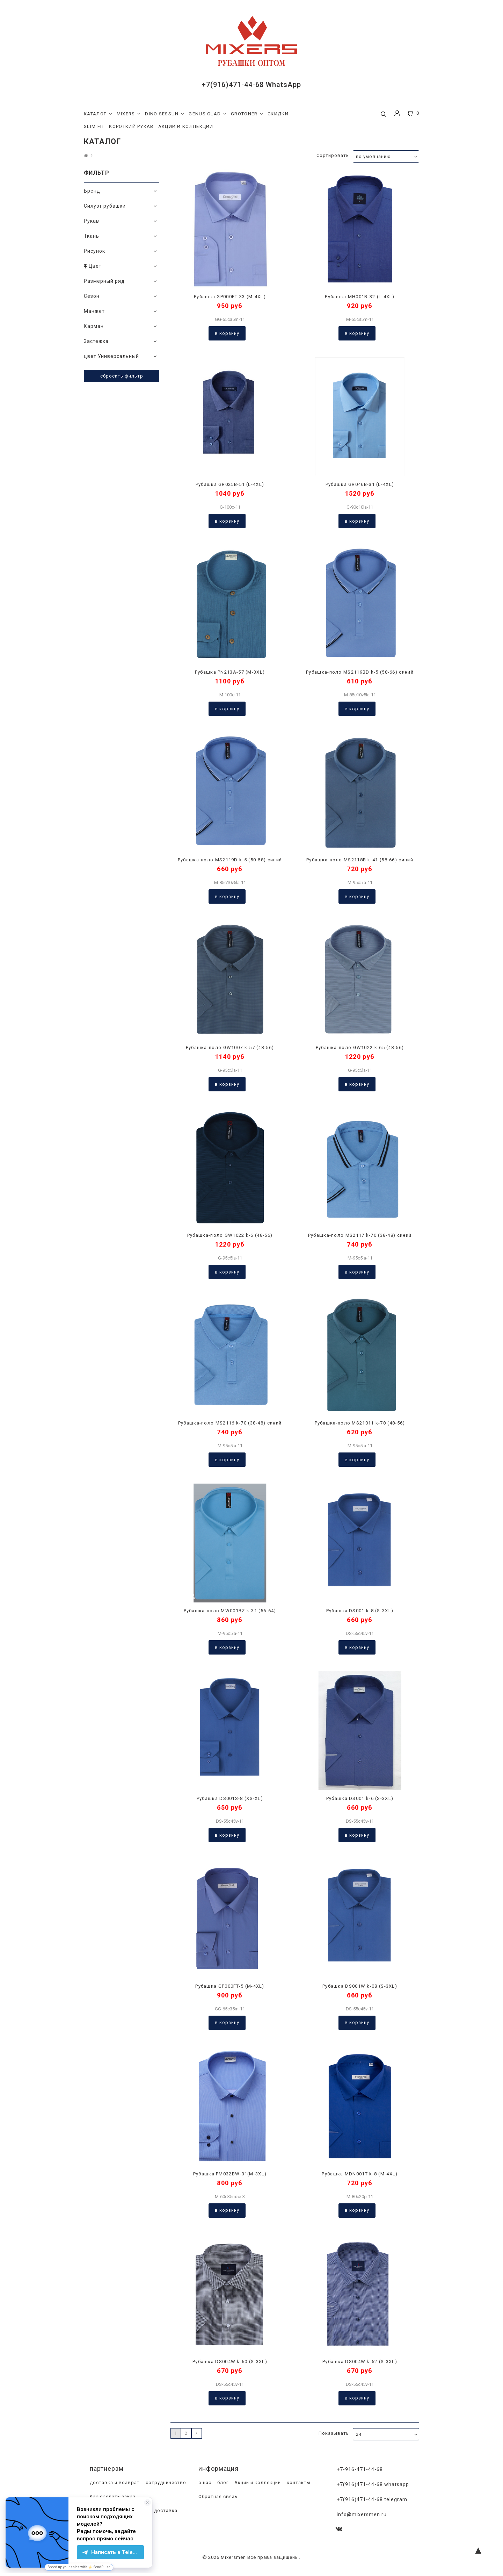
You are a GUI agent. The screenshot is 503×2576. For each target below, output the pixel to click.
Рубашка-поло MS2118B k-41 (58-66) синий (359, 859)
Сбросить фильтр (121, 376)
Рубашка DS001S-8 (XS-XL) (230, 1798)
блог (222, 2482)
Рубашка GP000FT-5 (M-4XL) (229, 1986)
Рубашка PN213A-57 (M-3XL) (230, 672)
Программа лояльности (118, 2510)
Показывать (334, 2433)
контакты (298, 2482)
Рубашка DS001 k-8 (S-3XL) (360, 1610)
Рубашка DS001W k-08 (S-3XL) (359, 1986)
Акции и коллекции (257, 2482)
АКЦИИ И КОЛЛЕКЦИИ (185, 126)
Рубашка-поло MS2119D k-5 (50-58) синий (230, 859)
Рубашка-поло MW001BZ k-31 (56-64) (230, 1610)
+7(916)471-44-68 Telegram (372, 2499)
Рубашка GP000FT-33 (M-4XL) (230, 296)
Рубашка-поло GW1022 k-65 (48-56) (360, 1047)
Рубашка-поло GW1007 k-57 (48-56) (230, 1047)
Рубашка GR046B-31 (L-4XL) (360, 484)
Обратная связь (217, 2496)
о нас (204, 2482)
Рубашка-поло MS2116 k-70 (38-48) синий (230, 1423)
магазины (124, 2524)
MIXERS (129, 114)
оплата (97, 2524)
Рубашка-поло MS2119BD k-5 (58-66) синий (360, 672)
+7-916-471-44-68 (360, 2469)
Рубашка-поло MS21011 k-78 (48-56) (360, 1423)
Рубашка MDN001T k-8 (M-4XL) (360, 2173)
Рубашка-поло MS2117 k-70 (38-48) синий (359, 1235)
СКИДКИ (278, 113)
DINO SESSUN (164, 114)
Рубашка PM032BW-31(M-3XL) (230, 2173)
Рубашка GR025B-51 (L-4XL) (230, 484)
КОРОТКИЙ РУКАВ (131, 126)
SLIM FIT (94, 126)
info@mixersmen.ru (362, 2514)
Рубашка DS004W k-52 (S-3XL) (359, 2361)
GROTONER (247, 114)
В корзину (227, 333)
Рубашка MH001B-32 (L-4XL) (360, 296)
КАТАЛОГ (98, 114)
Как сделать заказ (112, 2496)
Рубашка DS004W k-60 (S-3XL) (229, 2361)
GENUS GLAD (207, 114)
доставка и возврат (114, 2482)
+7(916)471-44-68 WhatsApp (251, 84)
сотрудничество (165, 2482)
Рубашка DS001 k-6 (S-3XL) (360, 1798)
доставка (165, 2510)
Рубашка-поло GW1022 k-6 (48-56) (229, 1235)
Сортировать (332, 155)
